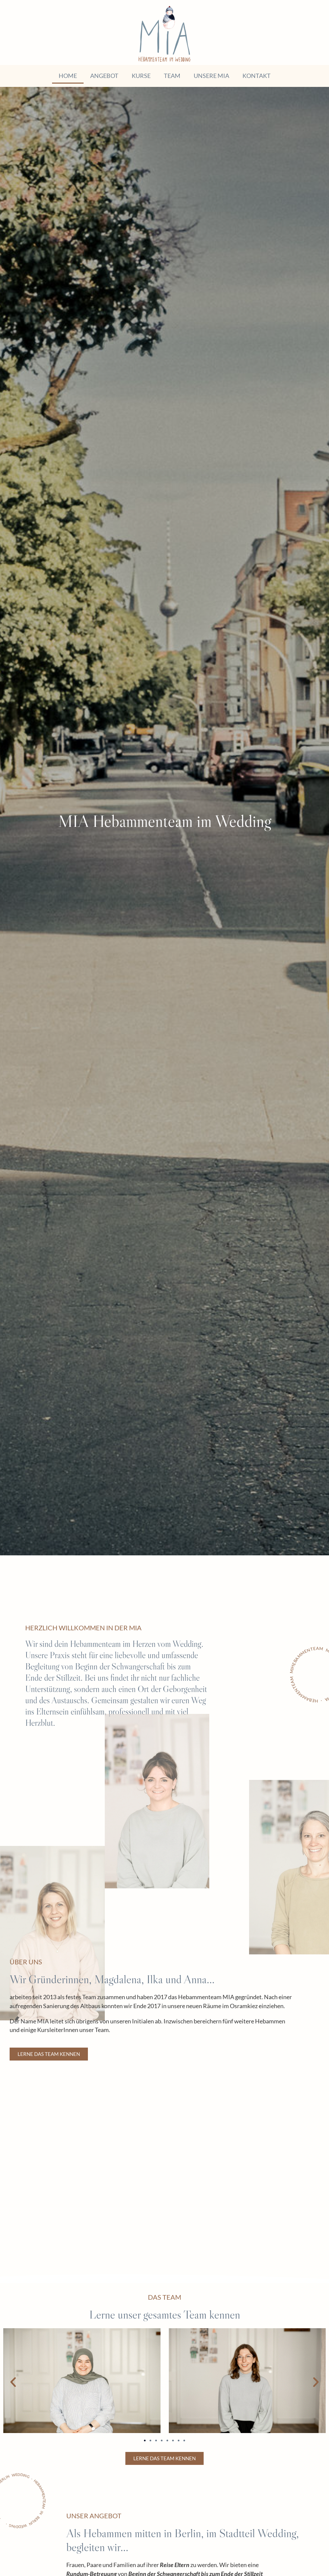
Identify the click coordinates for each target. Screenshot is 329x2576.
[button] (13, 2381)
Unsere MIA (211, 75)
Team (172, 75)
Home (68, 75)
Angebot (104, 75)
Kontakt (256, 75)
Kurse (141, 75)
